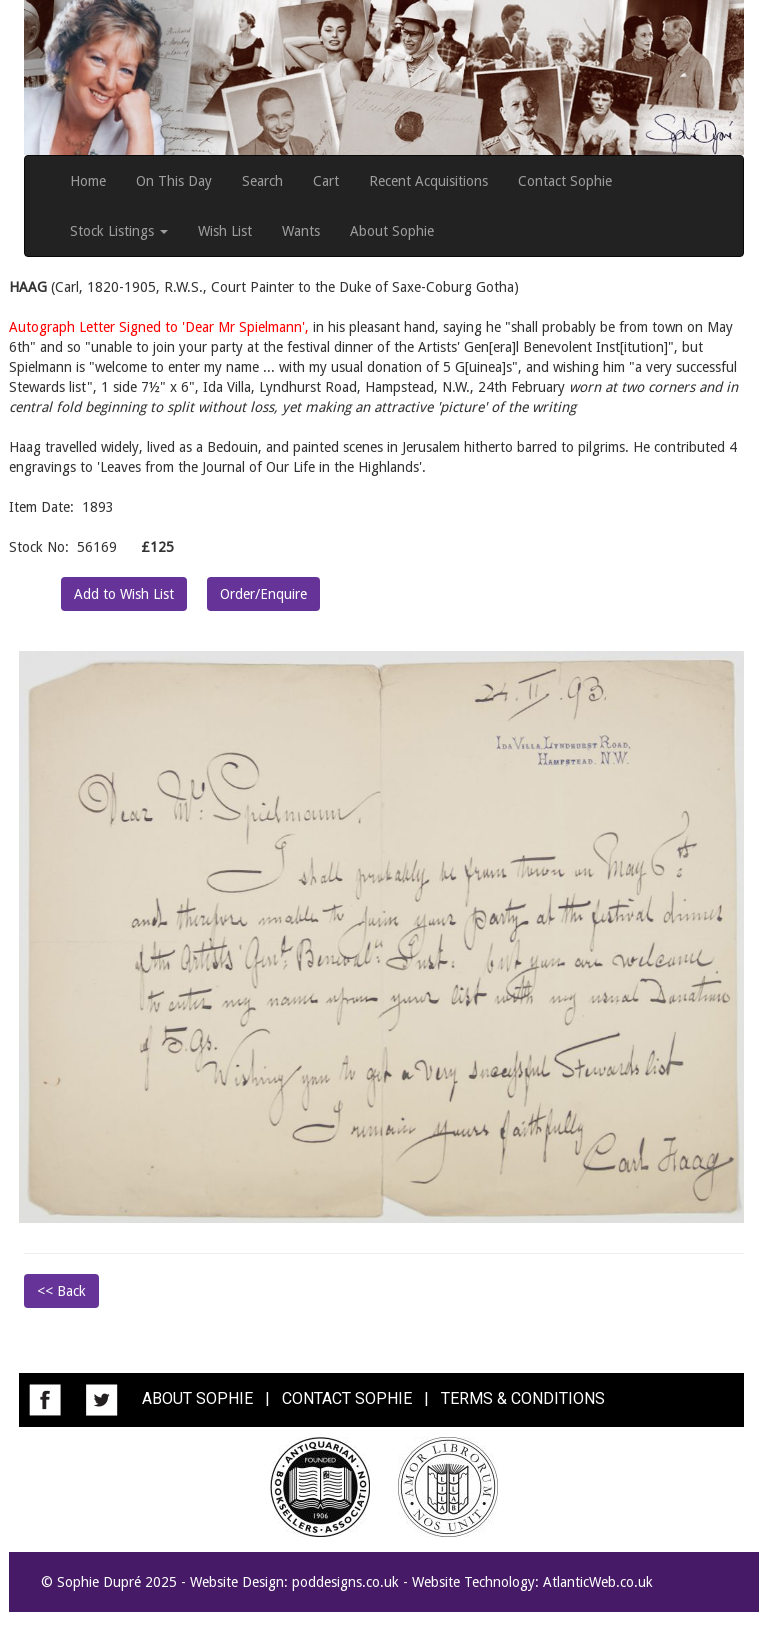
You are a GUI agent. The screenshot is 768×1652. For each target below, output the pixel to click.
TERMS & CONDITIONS (523, 1398)
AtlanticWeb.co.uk (598, 1582)
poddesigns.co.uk (345, 1582)
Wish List (225, 231)
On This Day (174, 181)
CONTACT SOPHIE (347, 1398)
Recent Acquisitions (428, 181)
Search (262, 181)
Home (88, 181)
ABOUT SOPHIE (197, 1398)
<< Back (61, 1291)
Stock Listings (119, 231)
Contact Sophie (565, 181)
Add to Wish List (124, 594)
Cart (326, 181)
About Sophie (392, 231)
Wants (301, 231)
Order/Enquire (263, 594)
